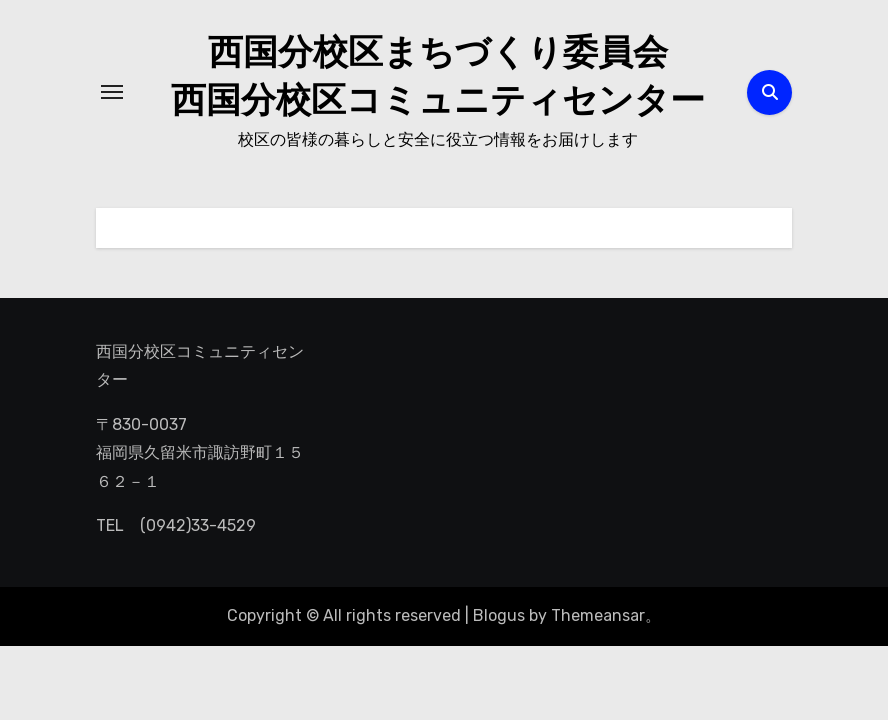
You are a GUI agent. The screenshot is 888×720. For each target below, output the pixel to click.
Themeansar (598, 615)
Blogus (499, 615)
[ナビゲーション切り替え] (112, 92)
